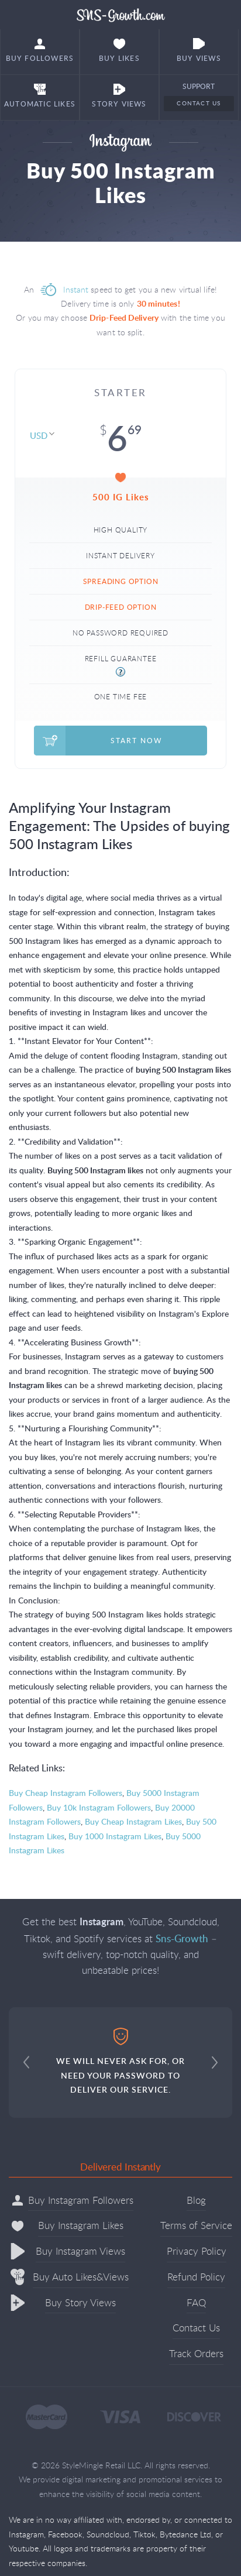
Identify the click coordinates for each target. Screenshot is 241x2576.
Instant (76, 289)
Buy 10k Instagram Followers (99, 1807)
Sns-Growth (120, 14)
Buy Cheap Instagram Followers (65, 1792)
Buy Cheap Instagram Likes (133, 1821)
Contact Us (199, 103)
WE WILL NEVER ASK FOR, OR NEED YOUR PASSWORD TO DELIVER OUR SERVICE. (120, 2061)
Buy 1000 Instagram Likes (114, 1836)
